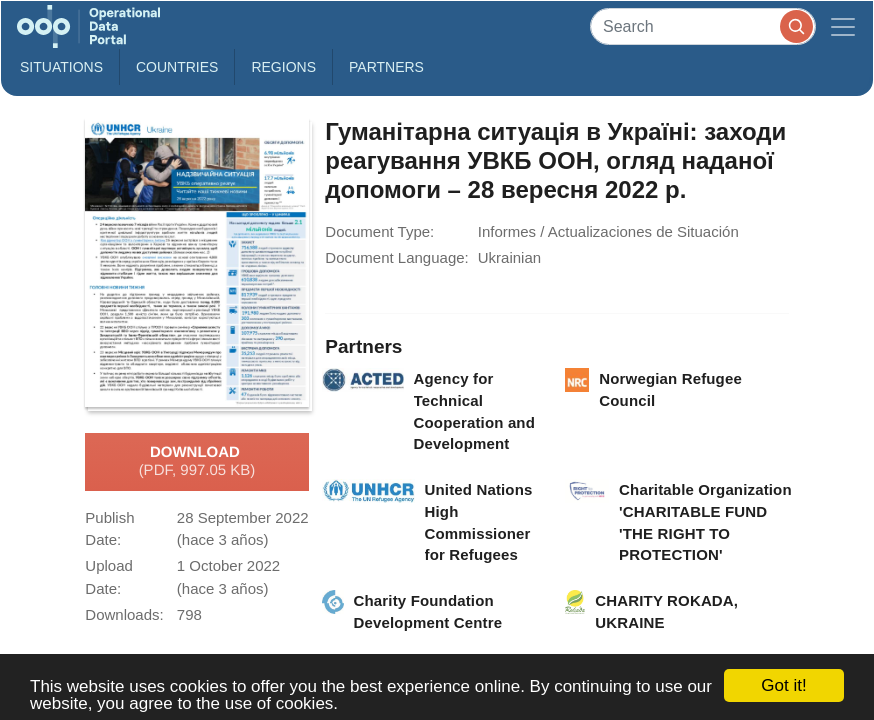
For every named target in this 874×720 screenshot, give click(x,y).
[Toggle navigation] (843, 26)
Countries (177, 67)
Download (197, 462)
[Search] (703, 26)
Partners (386, 67)
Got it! (783, 685)
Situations (61, 67)
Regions (283, 67)
